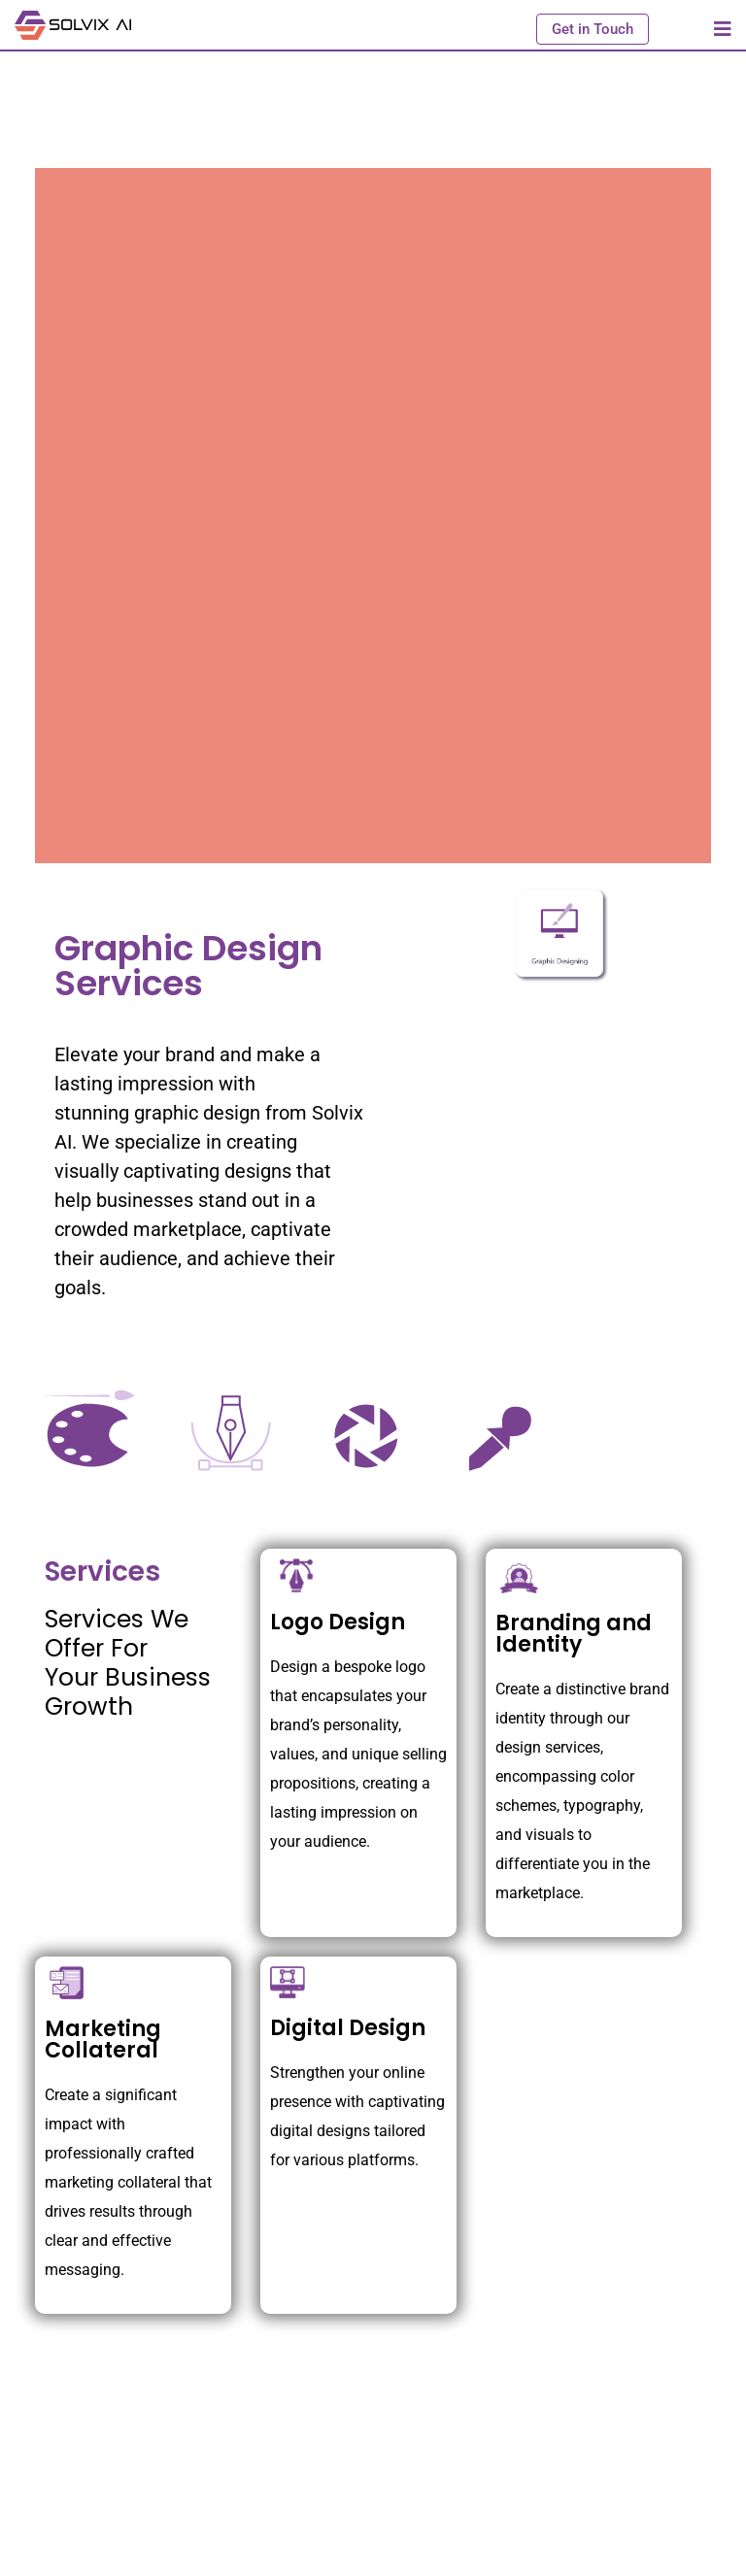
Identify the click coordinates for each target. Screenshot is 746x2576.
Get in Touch (592, 29)
